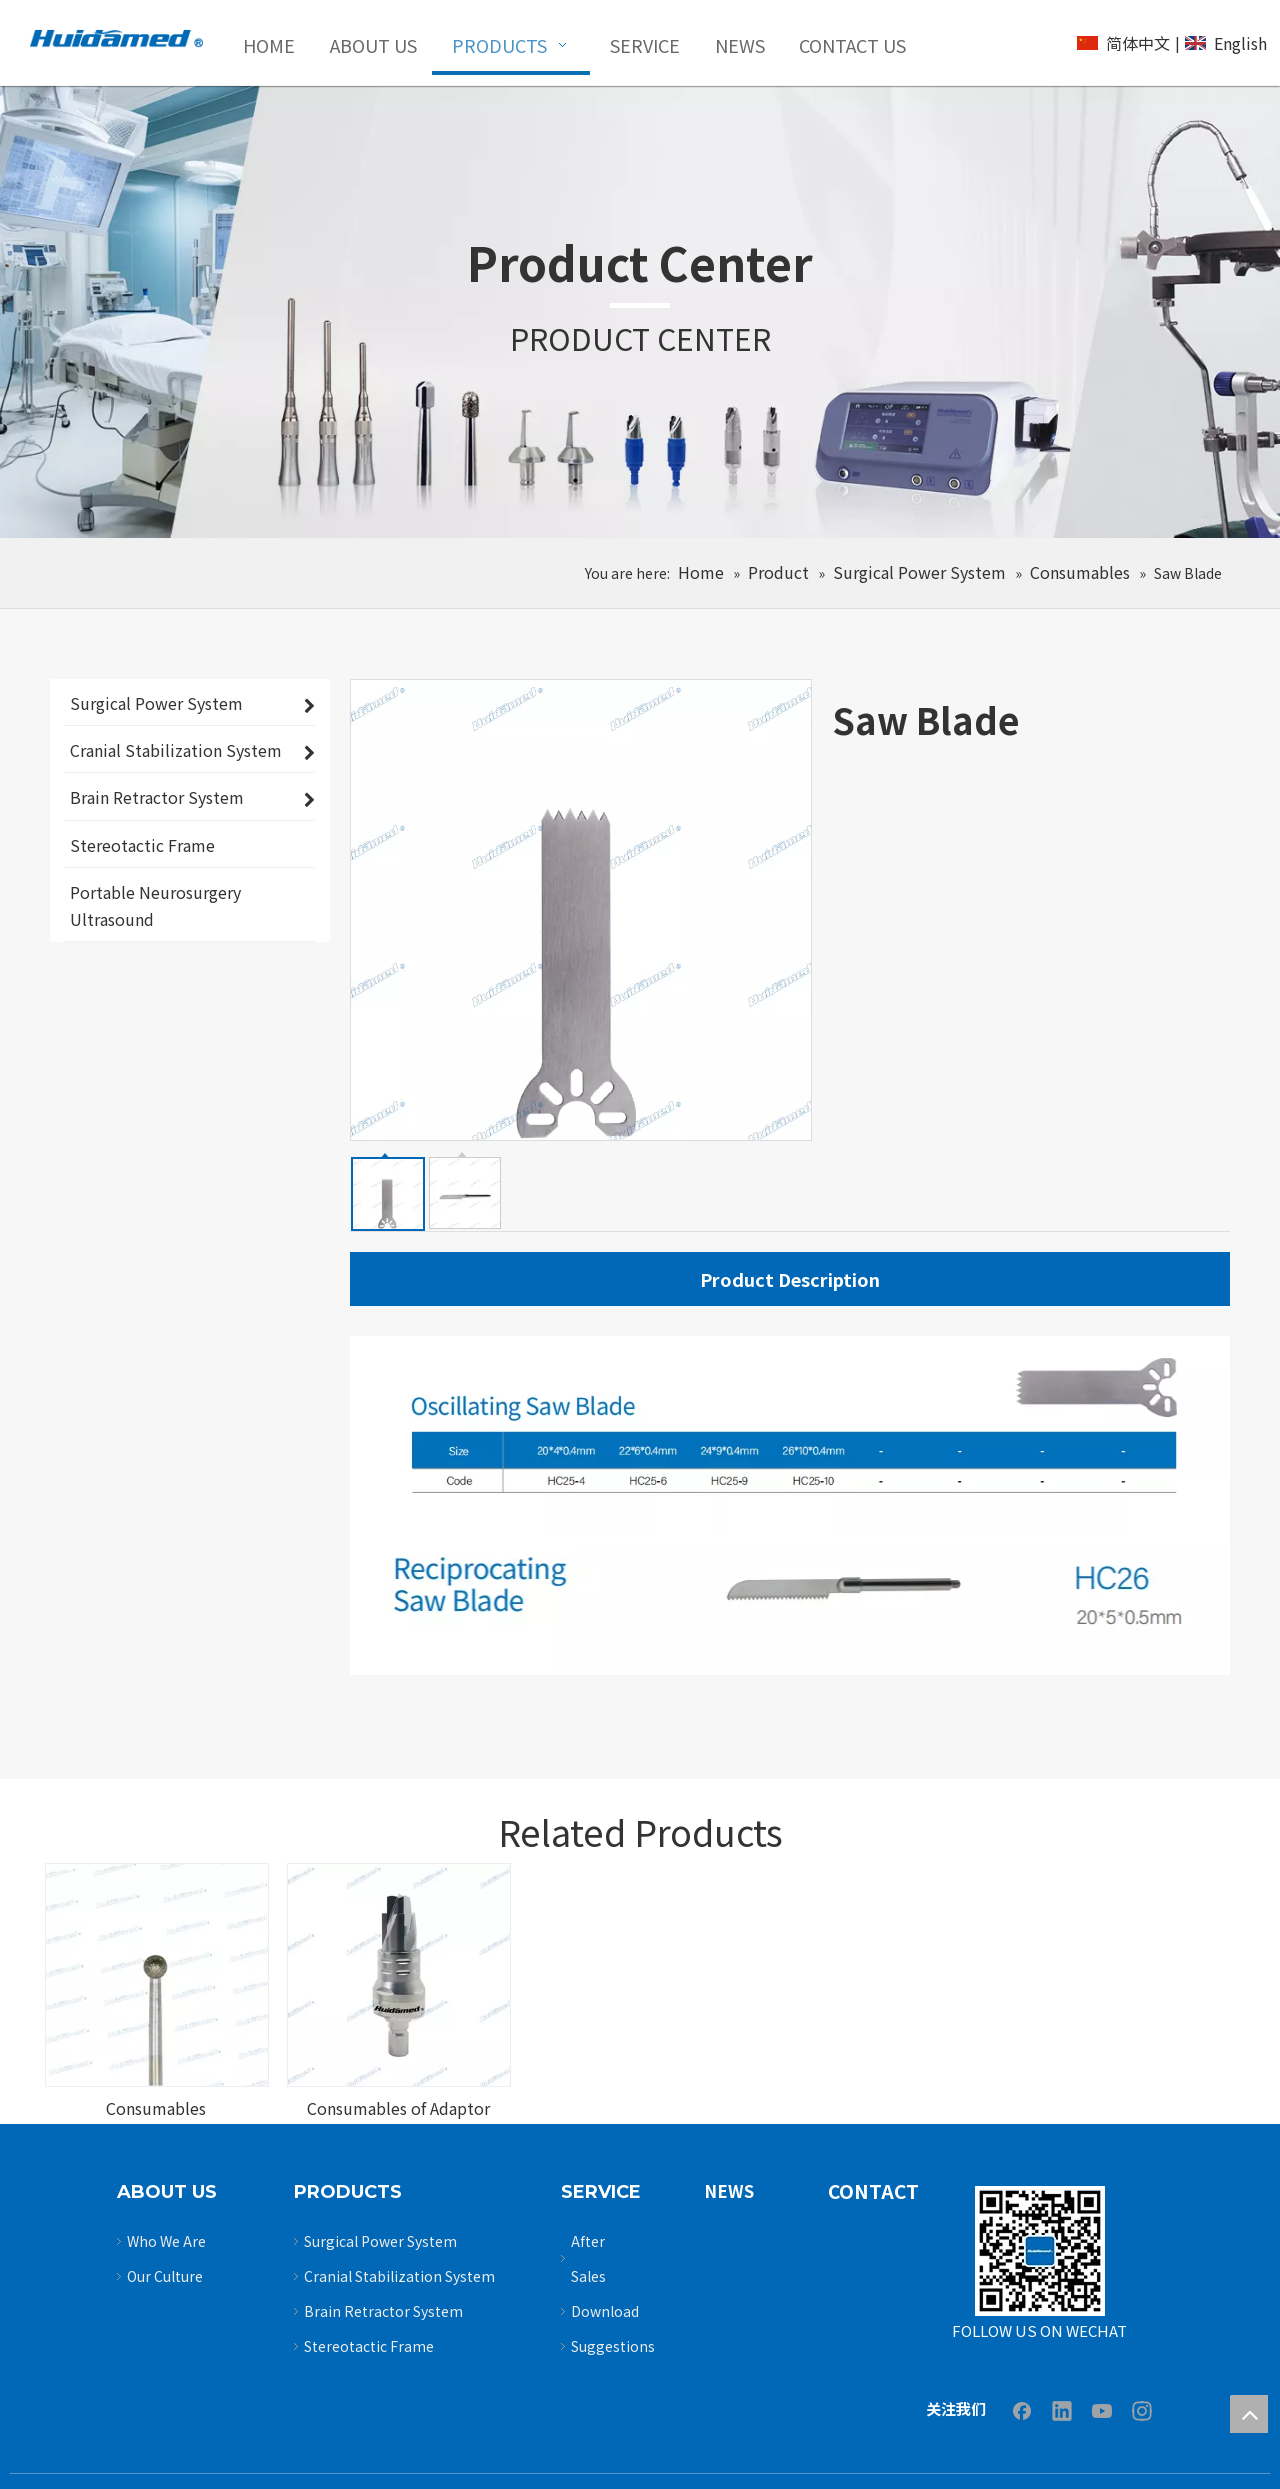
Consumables (156, 2108)
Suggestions (613, 2346)
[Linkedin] (1062, 2410)
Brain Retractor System (383, 2311)
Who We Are (166, 2241)
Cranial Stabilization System (399, 2276)
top (1249, 2414)
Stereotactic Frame (369, 2346)
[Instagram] (1142, 2410)
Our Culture (165, 2276)
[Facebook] (1022, 2410)
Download (605, 2311)
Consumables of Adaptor (398, 2108)
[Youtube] (1102, 2410)
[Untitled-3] (1040, 2251)
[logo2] (116, 38)
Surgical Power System (380, 2241)
